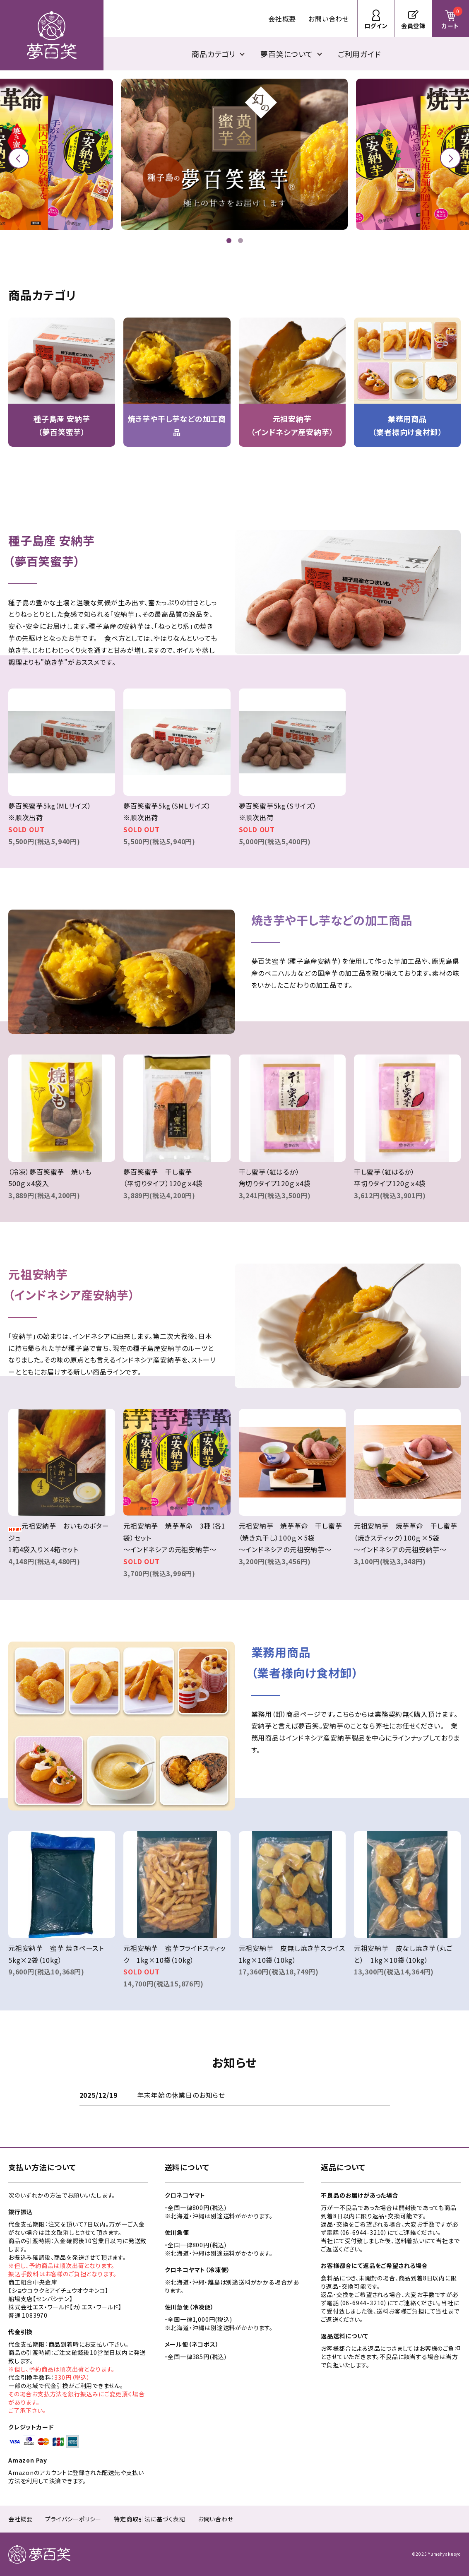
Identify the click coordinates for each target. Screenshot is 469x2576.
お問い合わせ (328, 19)
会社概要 (282, 19)
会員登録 (413, 26)
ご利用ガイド (359, 53)
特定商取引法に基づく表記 (149, 2519)
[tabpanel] (234, 154)
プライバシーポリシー (73, 2519)
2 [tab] (242, 241)
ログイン (375, 26)
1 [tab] (230, 241)
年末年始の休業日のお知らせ (181, 2095)
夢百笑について (286, 53)
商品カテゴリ (214, 53)
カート (452, 18)
